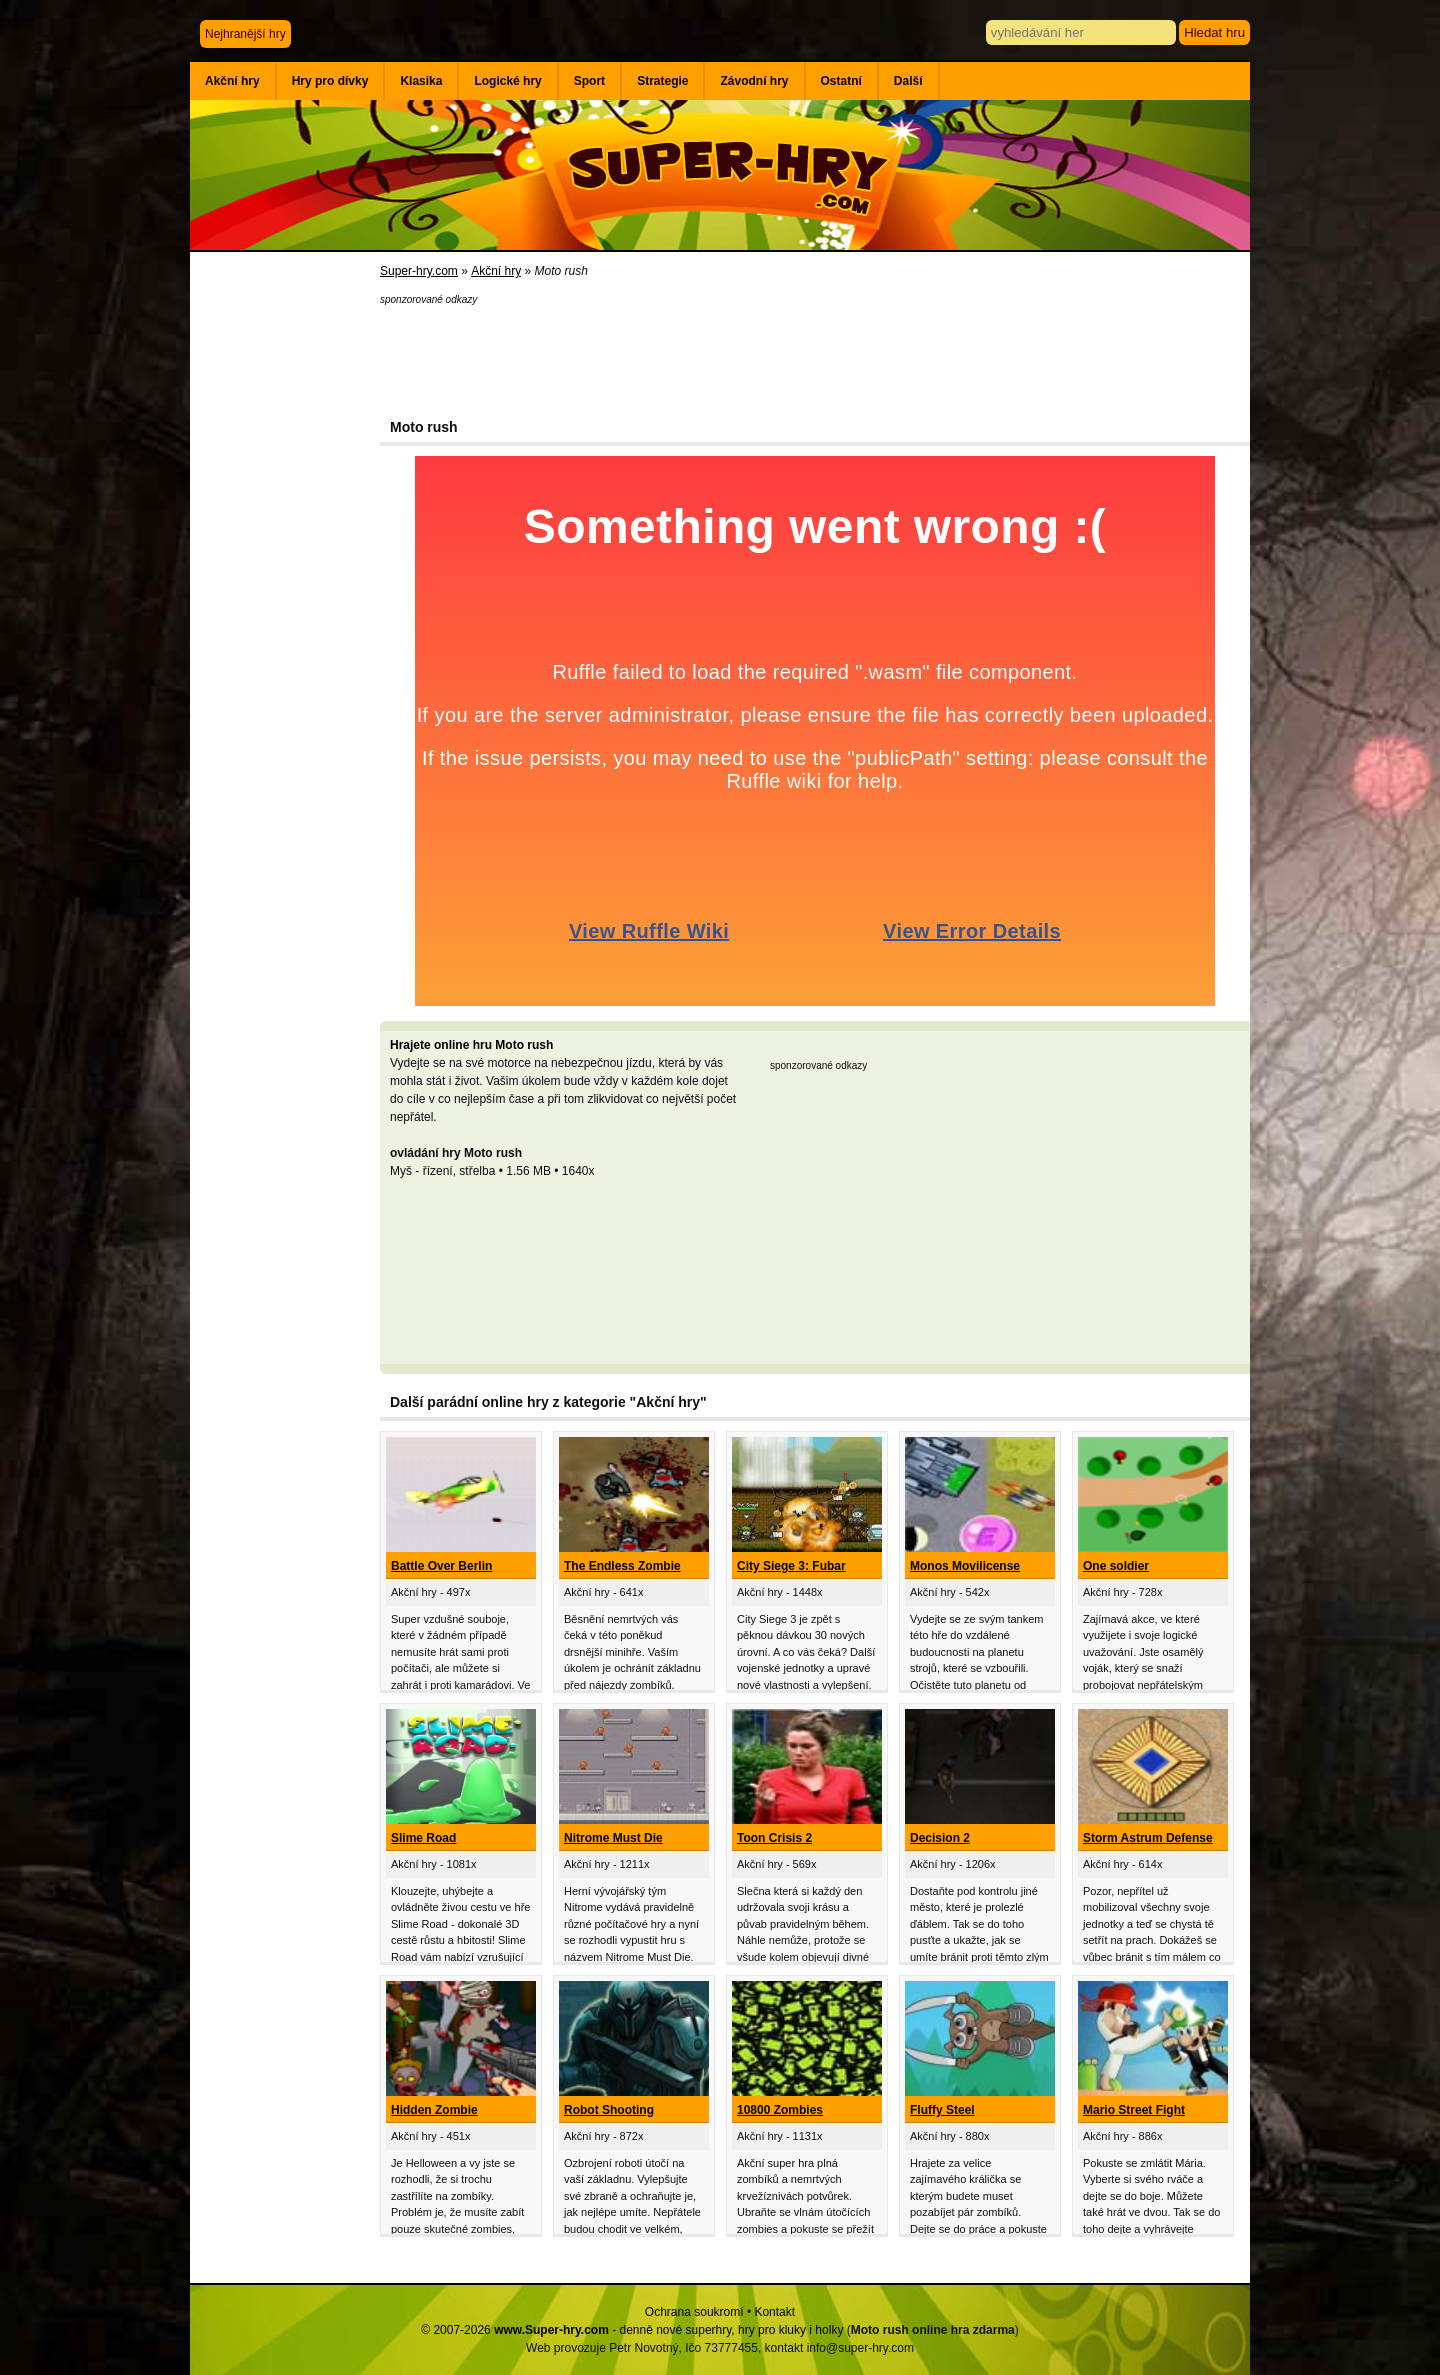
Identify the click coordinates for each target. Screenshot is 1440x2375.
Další (908, 81)
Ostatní (841, 81)
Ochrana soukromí (694, 2312)
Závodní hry (754, 81)
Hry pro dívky (330, 81)
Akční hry (232, 81)
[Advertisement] (285, 580)
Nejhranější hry (245, 34)
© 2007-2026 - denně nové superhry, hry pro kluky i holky (632, 2330)
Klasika (421, 81)
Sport (589, 81)
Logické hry (507, 81)
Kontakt (774, 2312)
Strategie (662, 81)
